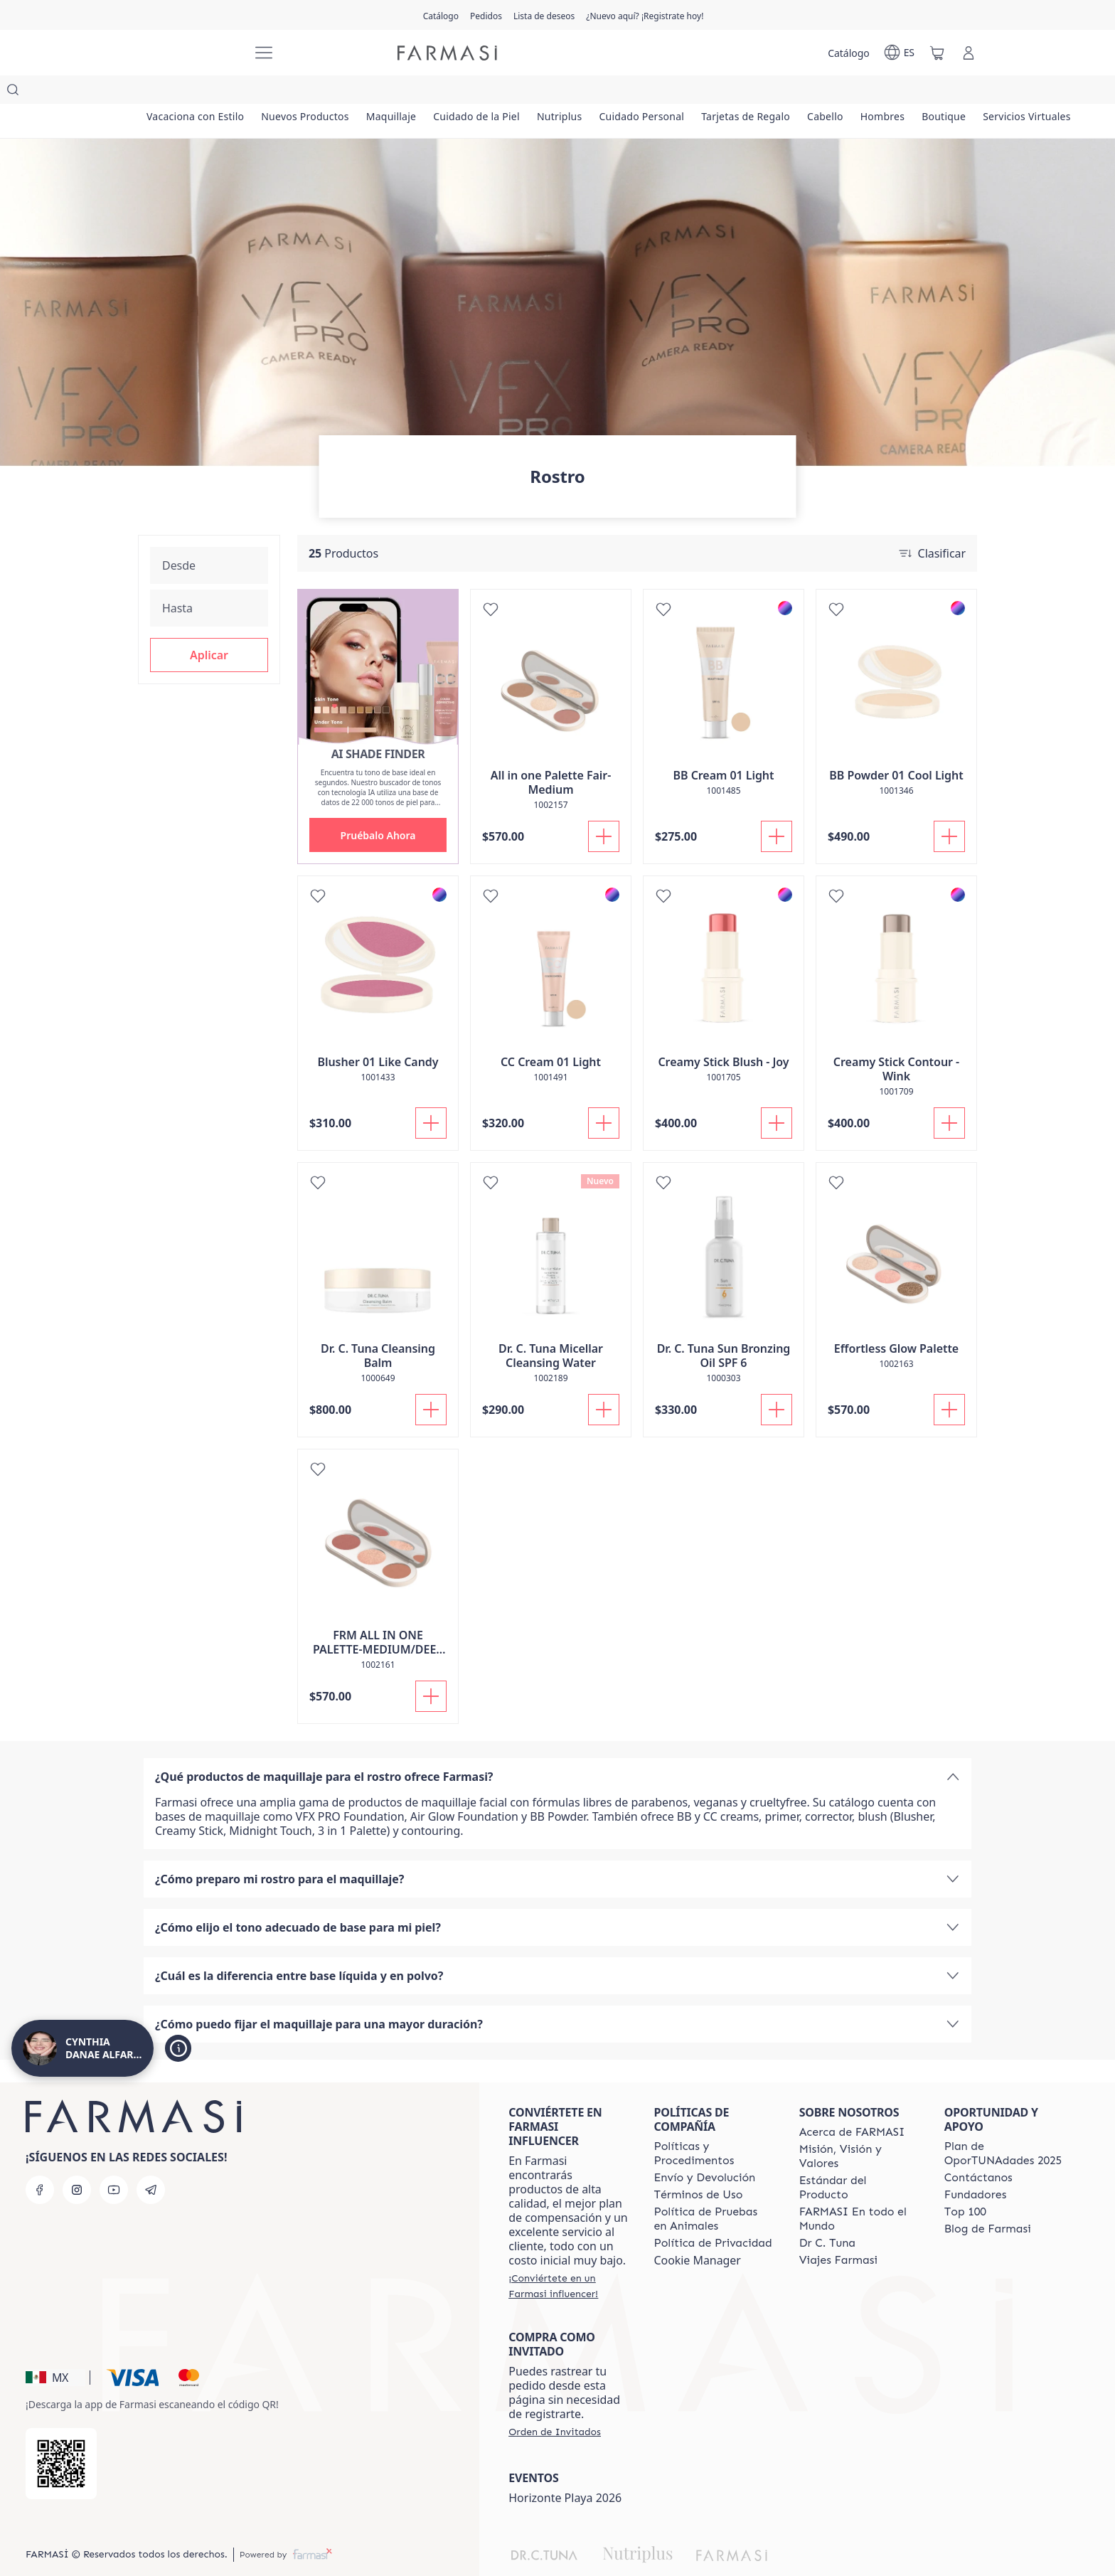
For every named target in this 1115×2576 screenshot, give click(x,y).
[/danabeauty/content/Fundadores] (975, 2166)
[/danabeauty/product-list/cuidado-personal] (656, 92)
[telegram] (151, 2161)
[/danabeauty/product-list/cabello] (845, 92)
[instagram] (77, 2161)
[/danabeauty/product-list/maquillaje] (397, 92)
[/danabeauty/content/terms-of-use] (697, 2166)
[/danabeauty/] (188, 53)
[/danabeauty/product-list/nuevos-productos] (309, 92)
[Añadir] (603, 808)
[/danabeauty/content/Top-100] (965, 2183)
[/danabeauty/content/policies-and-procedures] (713, 2125)
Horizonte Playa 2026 (564, 2469)
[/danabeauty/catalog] (440, 14)
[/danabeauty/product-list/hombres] (905, 92)
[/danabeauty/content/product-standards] (859, 2159)
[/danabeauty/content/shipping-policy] (704, 2149)
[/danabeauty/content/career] (838, 2232)
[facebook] (40, 2161)
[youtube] (114, 2161)
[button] (209, 627)
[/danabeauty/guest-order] (554, 2403)
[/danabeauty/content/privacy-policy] (712, 2215)
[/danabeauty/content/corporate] (859, 2190)
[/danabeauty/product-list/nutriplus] (571, 92)
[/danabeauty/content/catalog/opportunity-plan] (1004, 2125)
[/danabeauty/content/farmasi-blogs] (987, 2200)
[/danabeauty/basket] (937, 52)
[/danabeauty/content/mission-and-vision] (859, 2128)
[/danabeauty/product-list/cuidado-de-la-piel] (486, 92)
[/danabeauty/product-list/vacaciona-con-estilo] (196, 92)
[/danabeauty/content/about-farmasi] (852, 2104)
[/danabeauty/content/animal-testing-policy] (713, 2190)
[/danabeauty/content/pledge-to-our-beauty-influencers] (827, 2215)
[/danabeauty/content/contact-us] (978, 2149)
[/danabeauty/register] (486, 14)
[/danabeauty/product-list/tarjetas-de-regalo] (763, 92)
